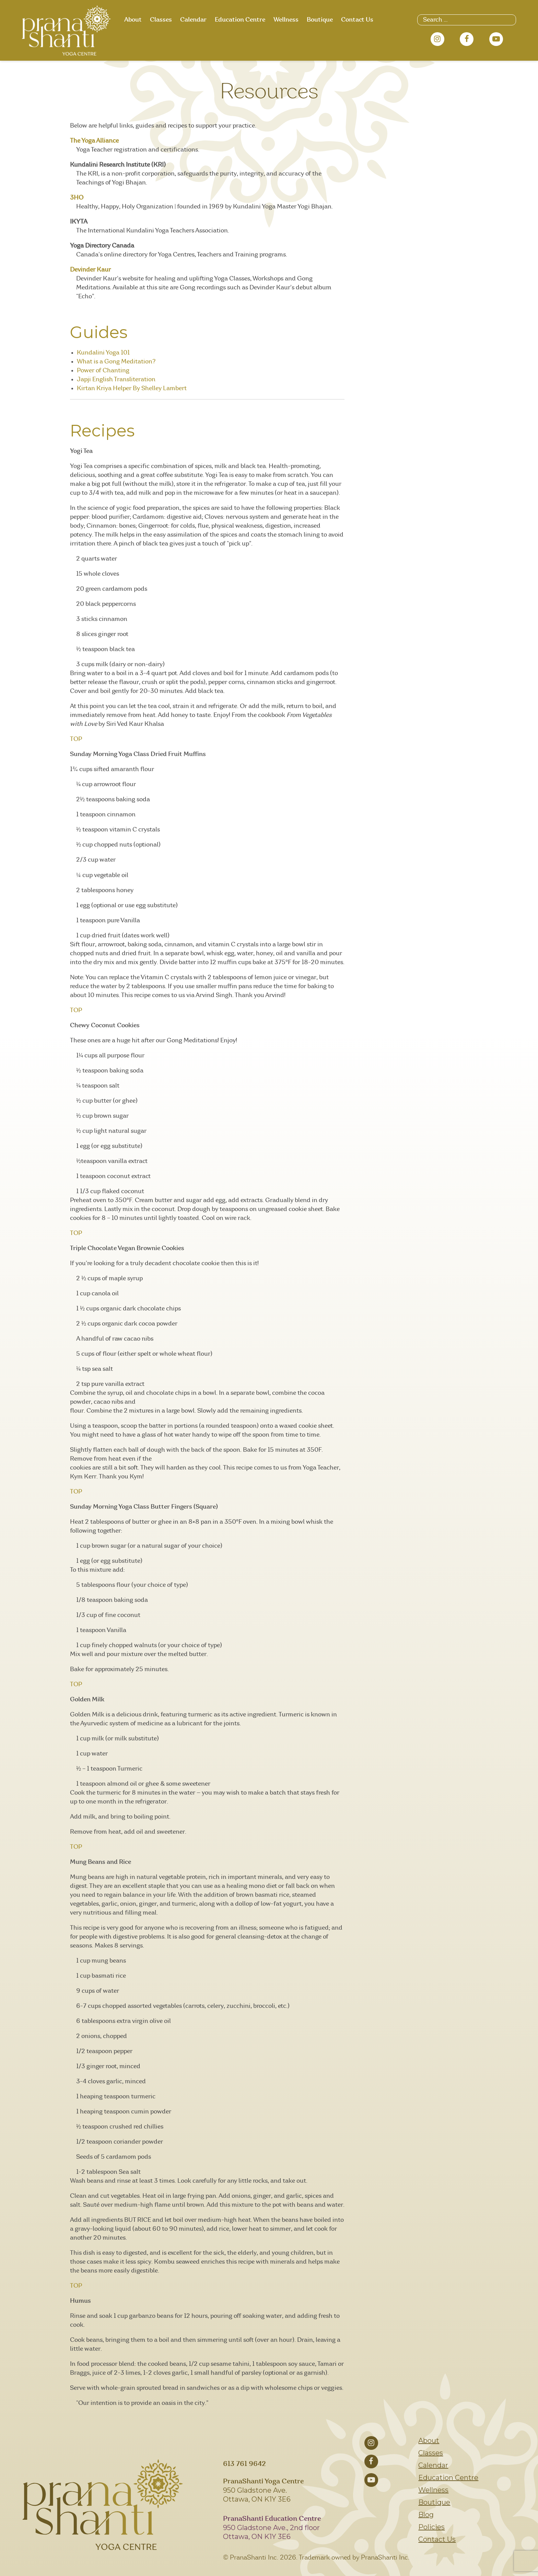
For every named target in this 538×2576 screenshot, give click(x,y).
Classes (161, 20)
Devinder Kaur (90, 270)
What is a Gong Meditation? (116, 362)
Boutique (320, 20)
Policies (431, 2527)
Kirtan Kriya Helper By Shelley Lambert (132, 388)
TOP (76, 739)
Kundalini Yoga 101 (103, 353)
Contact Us (357, 20)
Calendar (193, 20)
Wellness (286, 20)
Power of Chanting (103, 371)
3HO (76, 198)
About (133, 20)
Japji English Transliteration (116, 379)
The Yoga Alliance (94, 141)
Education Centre (240, 20)
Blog (426, 2515)
